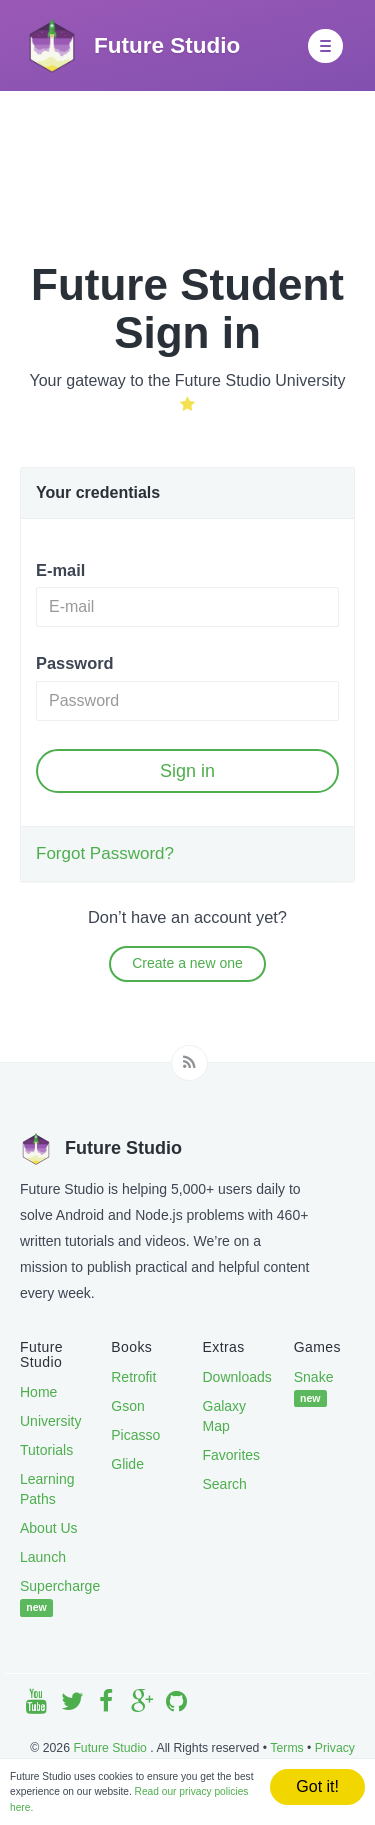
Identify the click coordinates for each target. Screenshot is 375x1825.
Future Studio (111, 1748)
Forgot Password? (105, 853)
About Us (49, 1528)
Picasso (135, 1435)
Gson (127, 1406)
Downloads (233, 1377)
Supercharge (50, 1597)
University (50, 1421)
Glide (127, 1464)
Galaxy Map (225, 1416)
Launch (43, 1557)
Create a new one (187, 963)
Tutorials (46, 1450)
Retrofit (133, 1377)
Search (225, 1484)
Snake (314, 1388)
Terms (286, 1748)
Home (38, 1392)
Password (75, 663)
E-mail (60, 570)
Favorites (232, 1455)
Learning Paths (47, 1489)
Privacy (335, 1748)
